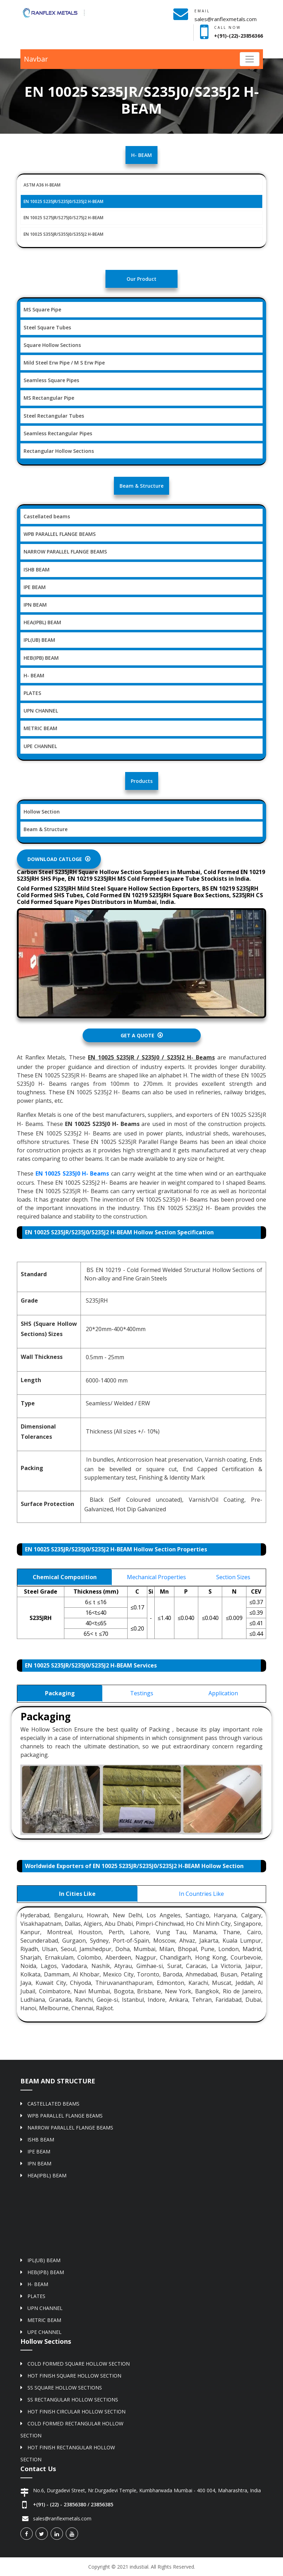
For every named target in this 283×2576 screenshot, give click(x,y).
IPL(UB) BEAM (39, 640)
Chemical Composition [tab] (65, 1577)
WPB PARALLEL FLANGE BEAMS (60, 534)
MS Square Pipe (42, 309)
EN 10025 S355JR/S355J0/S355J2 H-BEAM (63, 234)
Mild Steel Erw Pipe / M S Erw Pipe (64, 362)
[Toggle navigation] (249, 59)
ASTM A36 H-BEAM (42, 185)
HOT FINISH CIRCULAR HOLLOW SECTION (76, 2411)
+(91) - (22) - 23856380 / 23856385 (73, 2504)
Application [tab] (223, 1693)
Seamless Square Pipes (51, 380)
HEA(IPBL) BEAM (42, 622)
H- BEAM (34, 675)
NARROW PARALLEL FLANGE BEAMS (65, 551)
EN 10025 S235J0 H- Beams (72, 1173)
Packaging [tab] (60, 1693)
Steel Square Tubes (47, 327)
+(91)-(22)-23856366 (238, 35)
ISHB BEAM (37, 569)
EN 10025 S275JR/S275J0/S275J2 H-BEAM (63, 218)
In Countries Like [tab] (201, 1894)
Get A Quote (142, 1035)
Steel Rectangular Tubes (54, 415)
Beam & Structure (45, 829)
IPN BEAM (35, 604)
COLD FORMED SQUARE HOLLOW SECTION (78, 2363)
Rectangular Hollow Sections (59, 451)
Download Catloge (58, 859)
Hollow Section (42, 811)
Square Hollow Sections (52, 345)
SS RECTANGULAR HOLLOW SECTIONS (72, 2399)
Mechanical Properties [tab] (156, 1577)
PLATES (32, 693)
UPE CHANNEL (40, 746)
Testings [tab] (141, 1693)
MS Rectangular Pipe (49, 397)
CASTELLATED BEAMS (53, 2103)
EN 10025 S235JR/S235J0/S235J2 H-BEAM (63, 201)
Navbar (36, 59)
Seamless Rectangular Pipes (58, 433)
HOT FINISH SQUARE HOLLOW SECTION (74, 2375)
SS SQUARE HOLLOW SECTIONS (64, 2387)
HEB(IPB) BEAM (41, 657)
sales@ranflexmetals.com (225, 19)
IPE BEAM (35, 587)
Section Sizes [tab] (233, 1577)
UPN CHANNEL (41, 710)
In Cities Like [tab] (77, 1894)
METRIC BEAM (40, 728)
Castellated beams (47, 516)
